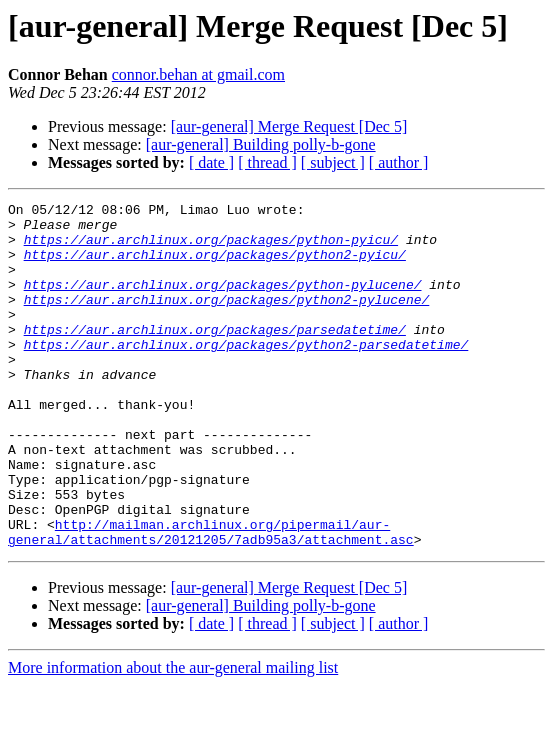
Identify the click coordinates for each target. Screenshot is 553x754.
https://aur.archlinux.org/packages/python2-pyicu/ (215, 266)
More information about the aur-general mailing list (173, 736)
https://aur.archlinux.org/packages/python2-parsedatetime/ (246, 374)
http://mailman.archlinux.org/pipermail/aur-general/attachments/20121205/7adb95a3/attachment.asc (211, 599)
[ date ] (211, 162)
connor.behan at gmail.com (198, 74)
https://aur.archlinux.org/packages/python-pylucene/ (223, 302)
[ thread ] (267, 162)
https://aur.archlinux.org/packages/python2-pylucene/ (227, 320)
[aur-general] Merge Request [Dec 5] (289, 126)
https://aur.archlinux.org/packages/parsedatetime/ (215, 356)
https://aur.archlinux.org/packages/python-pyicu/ (211, 248)
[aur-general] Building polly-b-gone (261, 144)
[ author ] (399, 162)
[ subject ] (333, 162)
